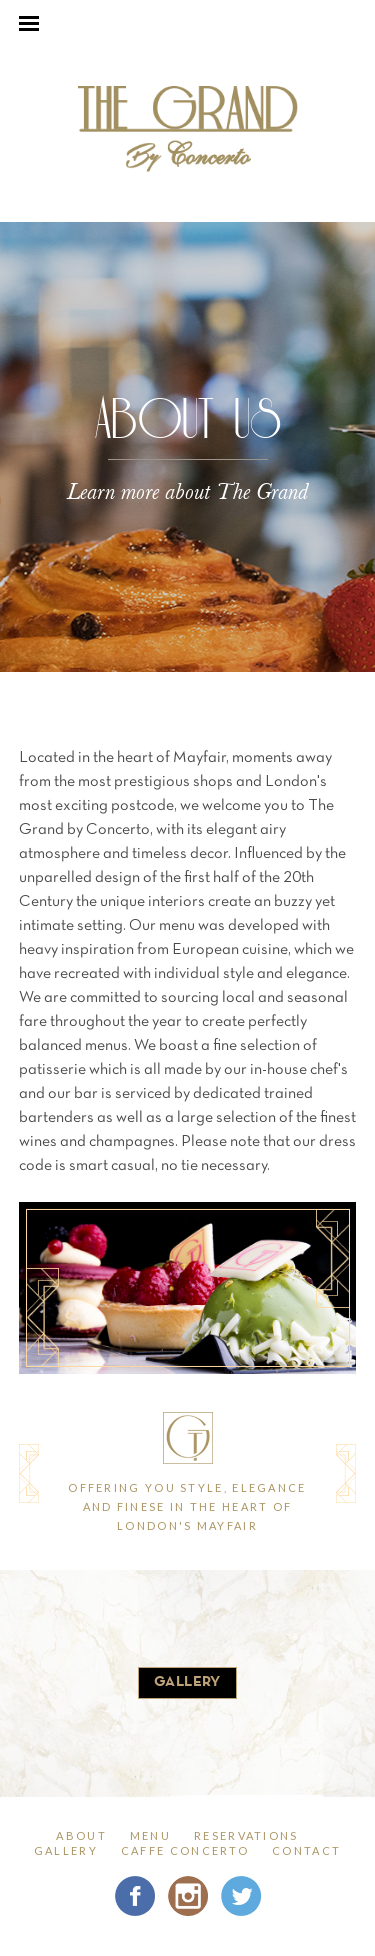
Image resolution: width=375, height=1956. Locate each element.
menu (150, 1835)
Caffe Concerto (185, 1850)
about (81, 1835)
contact (306, 1850)
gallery (187, 1682)
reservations (246, 1835)
